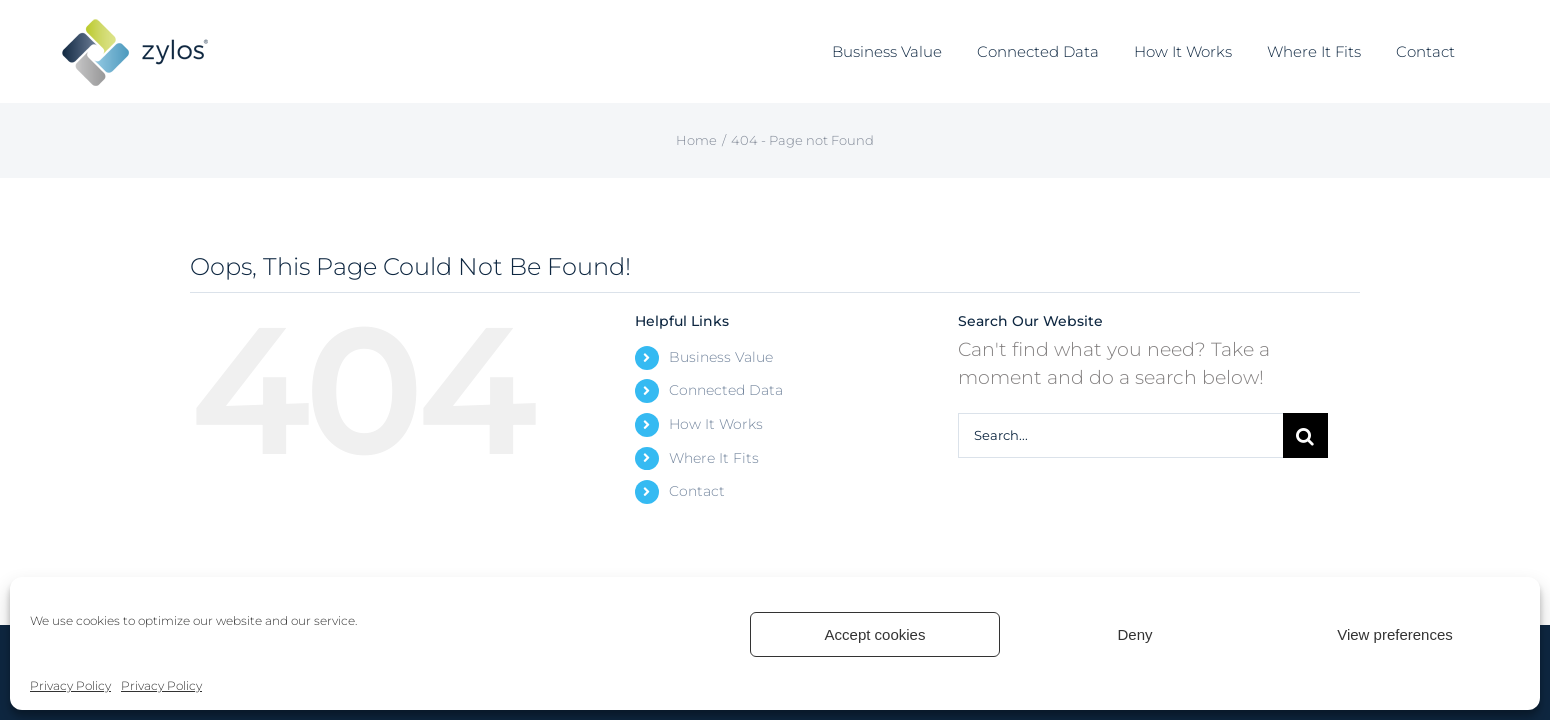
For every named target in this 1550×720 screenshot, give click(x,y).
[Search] (1305, 435)
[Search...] (1120, 435)
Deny (1134, 634)
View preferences (1395, 634)
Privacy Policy (70, 685)
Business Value (721, 357)
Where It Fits (714, 458)
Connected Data (726, 390)
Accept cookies (875, 634)
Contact (697, 491)
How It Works (716, 424)
